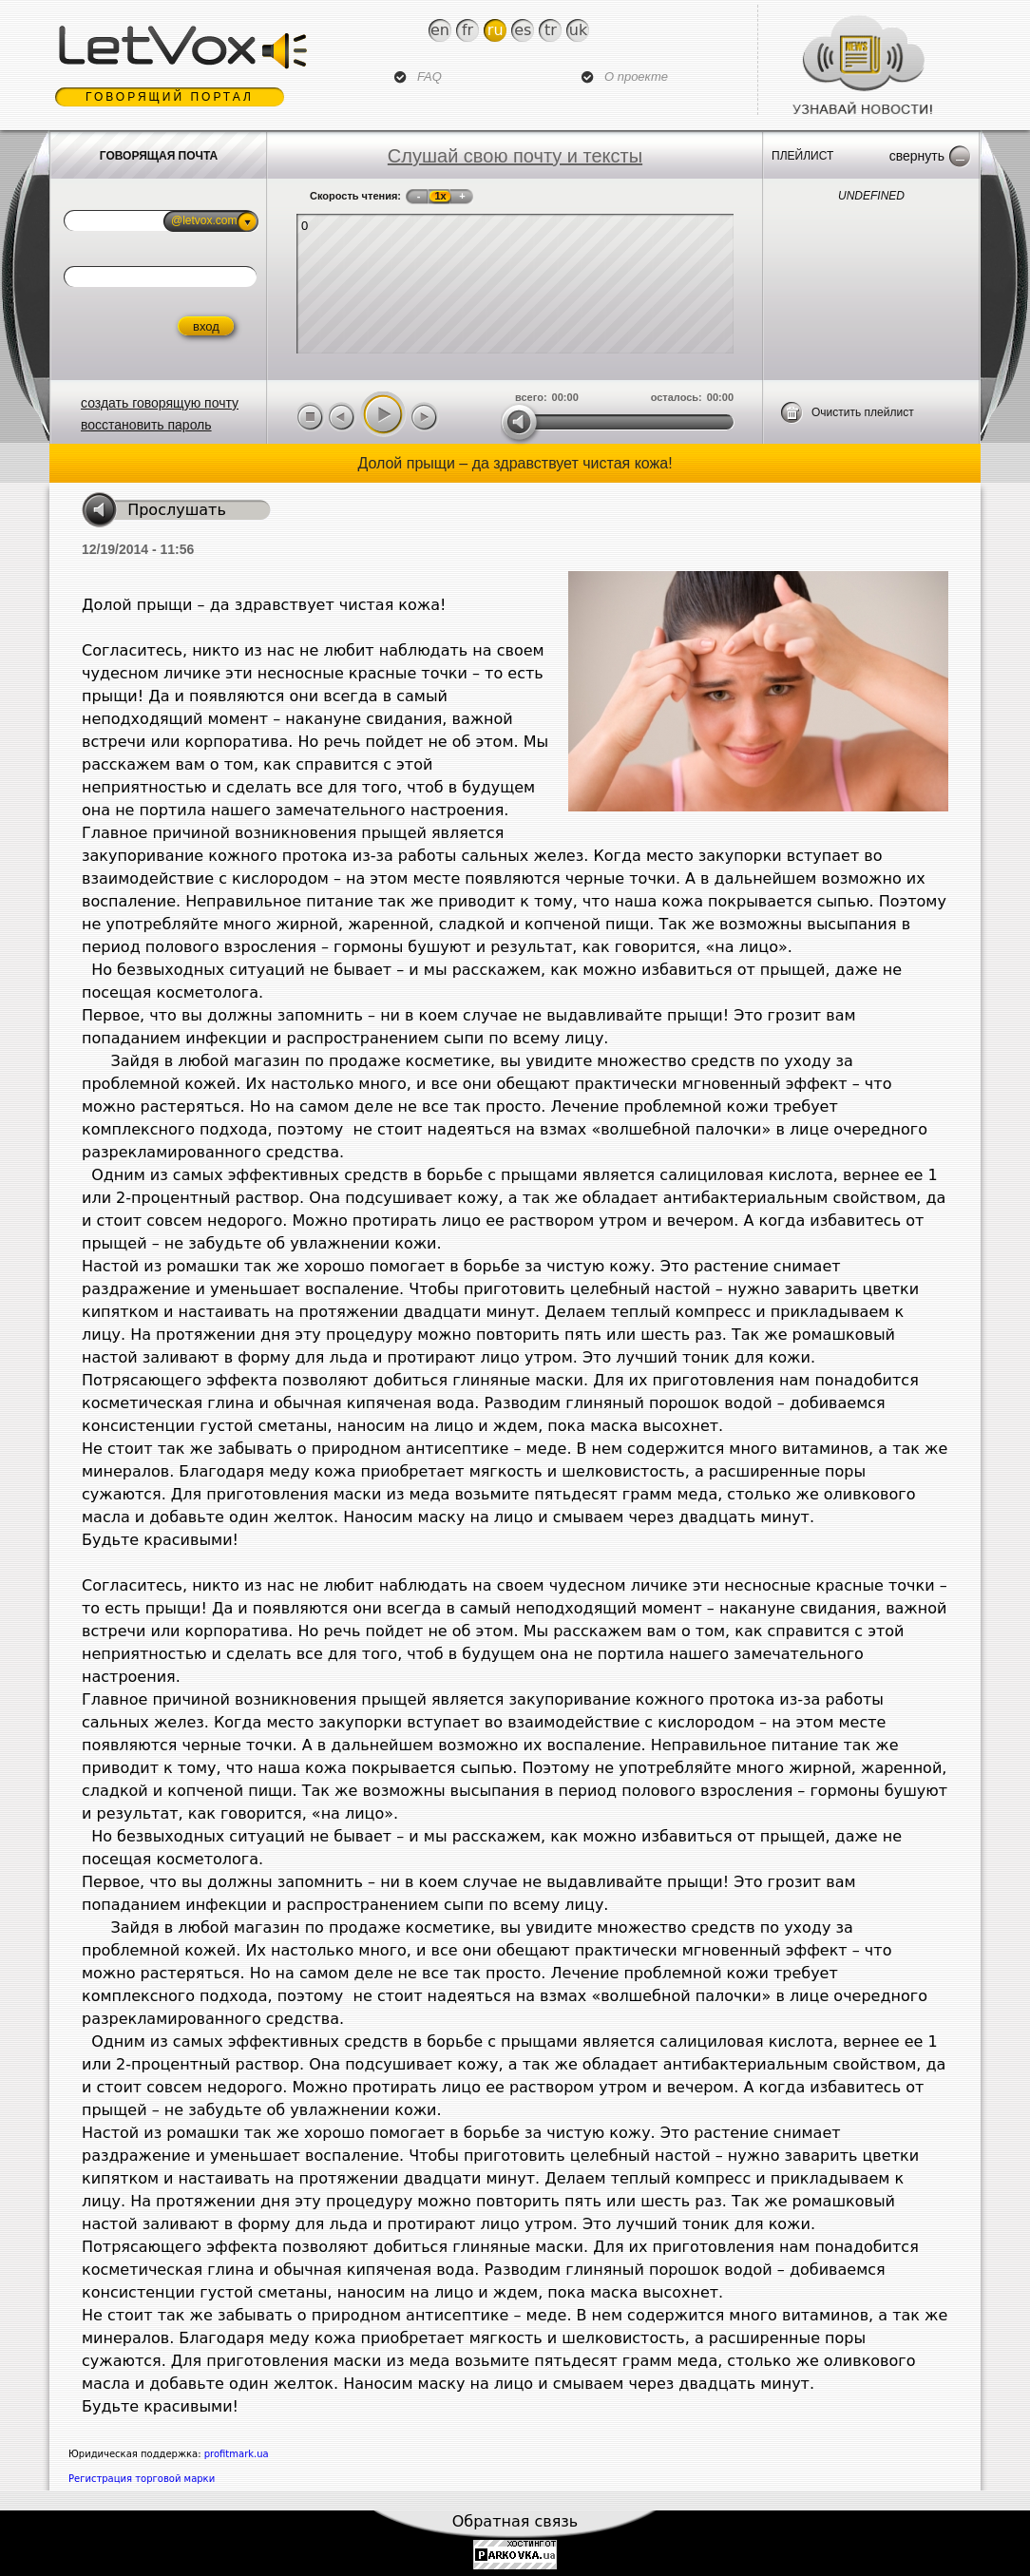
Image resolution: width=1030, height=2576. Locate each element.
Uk (578, 30)
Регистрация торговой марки (141, 2478)
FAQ (429, 76)
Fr (467, 30)
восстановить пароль (146, 424)
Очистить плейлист (862, 412)
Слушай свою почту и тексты (515, 155)
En (439, 30)
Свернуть (916, 155)
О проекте (636, 76)
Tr (550, 30)
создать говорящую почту (159, 402)
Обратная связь (515, 2521)
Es (522, 30)
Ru (495, 30)
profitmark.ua (236, 2454)
